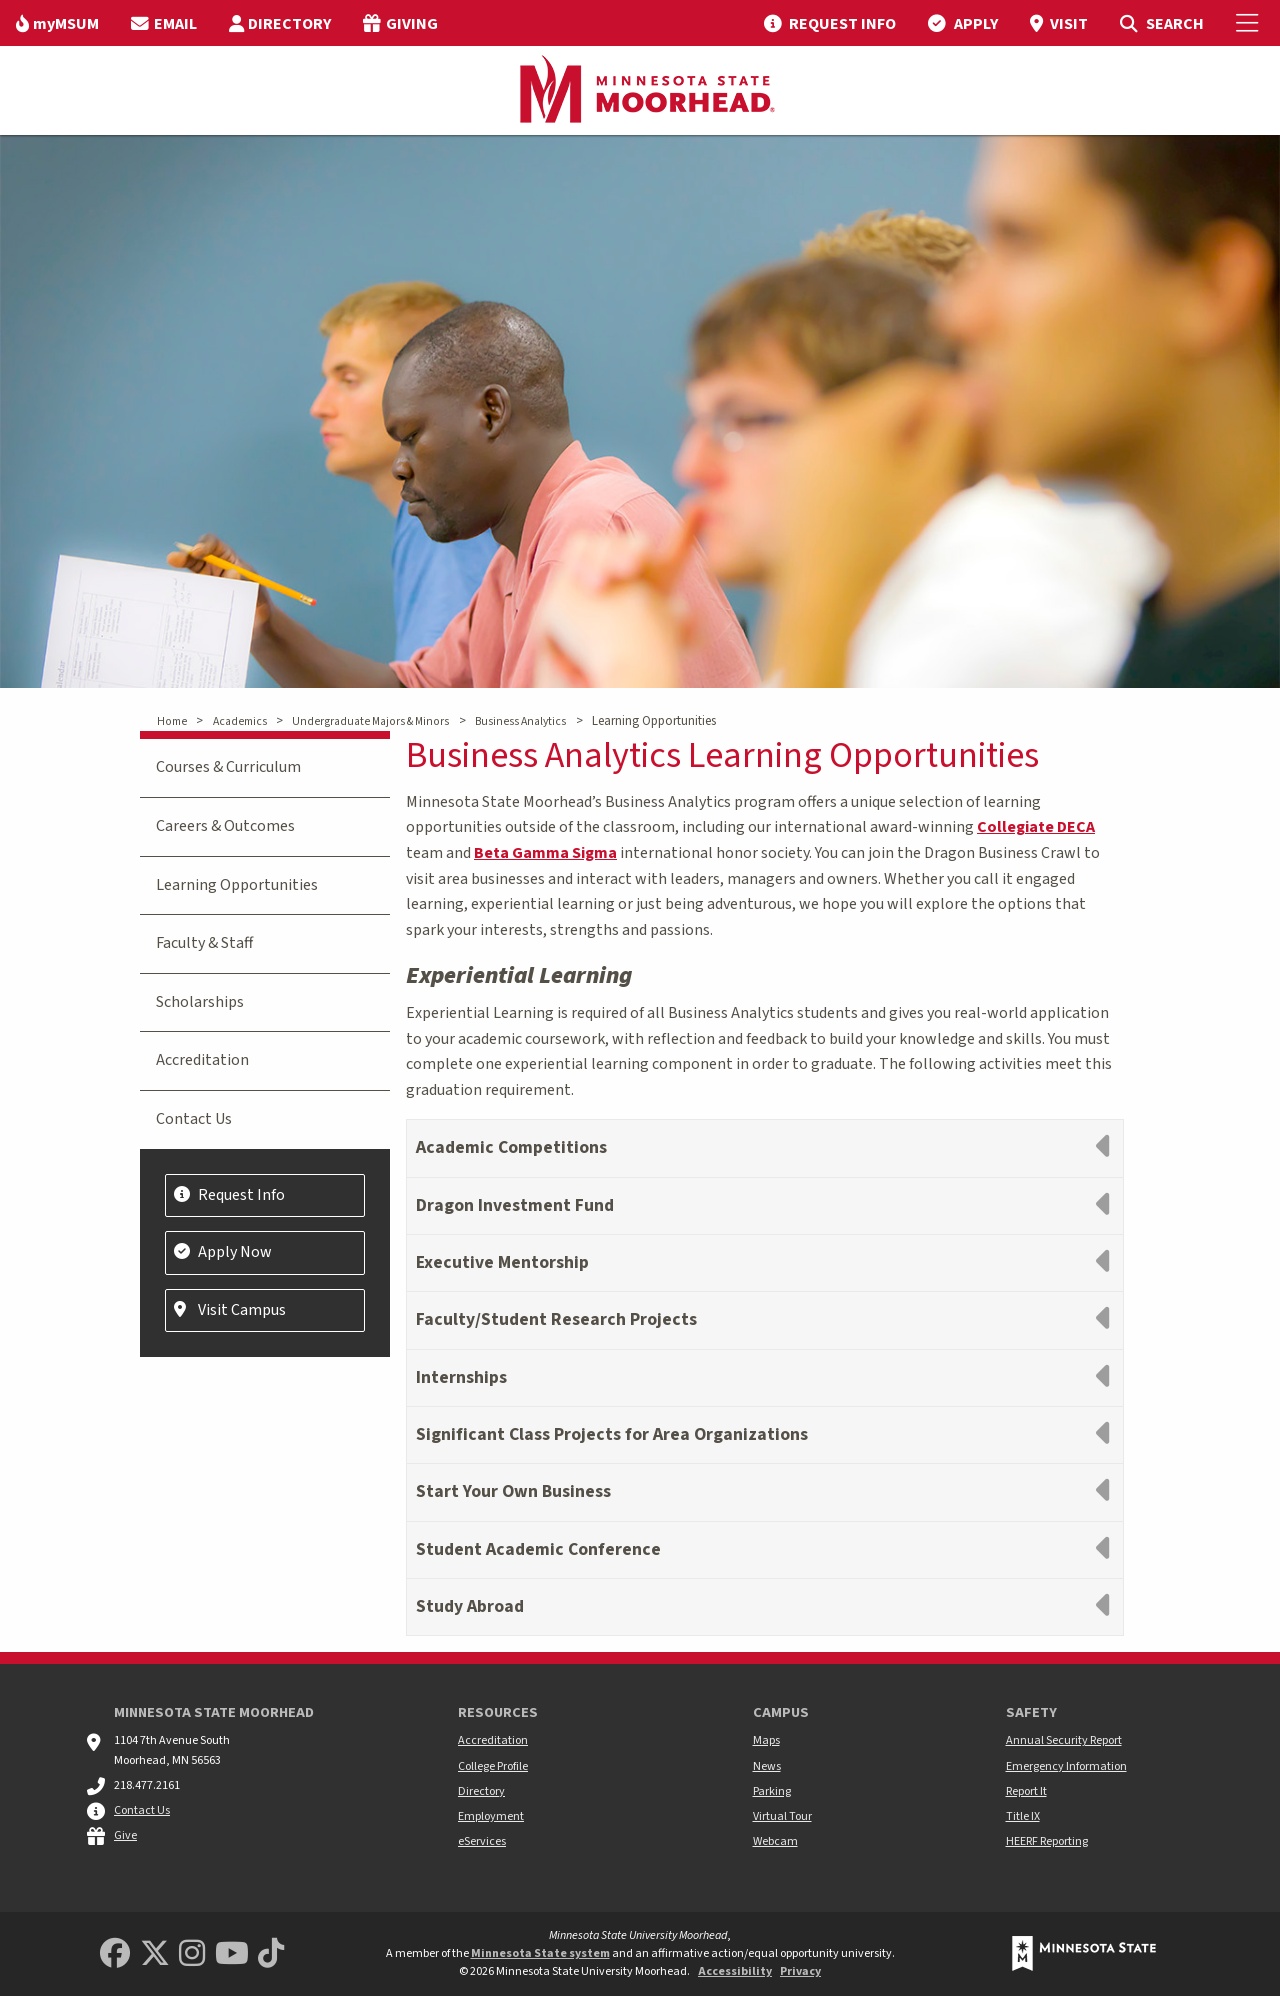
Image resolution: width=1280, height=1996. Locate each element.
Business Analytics (520, 721)
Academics (240, 721)
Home (172, 721)
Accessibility (735, 1971)
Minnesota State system (540, 1953)
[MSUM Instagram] (192, 1954)
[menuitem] (57, 23)
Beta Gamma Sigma (545, 853)
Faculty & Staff (204, 943)
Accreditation (202, 1060)
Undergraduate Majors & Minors (370, 721)
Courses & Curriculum (228, 767)
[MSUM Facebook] (115, 1954)
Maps (766, 1740)
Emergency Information (1066, 1766)
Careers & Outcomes (225, 826)
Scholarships (200, 1002)
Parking (772, 1791)
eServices (482, 1841)
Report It (1026, 1791)
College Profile (493, 1766)
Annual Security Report (1064, 1740)
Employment (491, 1816)
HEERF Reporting (1047, 1841)
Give (125, 1835)
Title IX (1023, 1816)
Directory (481, 1791)
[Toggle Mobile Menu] (1250, 23)
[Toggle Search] (1161, 23)
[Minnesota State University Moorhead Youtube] (232, 1954)
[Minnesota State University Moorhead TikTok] (271, 1954)
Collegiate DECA (1036, 827)
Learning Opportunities (237, 885)
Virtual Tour (782, 1816)
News (767, 1766)
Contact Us (194, 1119)
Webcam (775, 1841)
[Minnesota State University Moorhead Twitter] (155, 1954)
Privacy (800, 1971)
